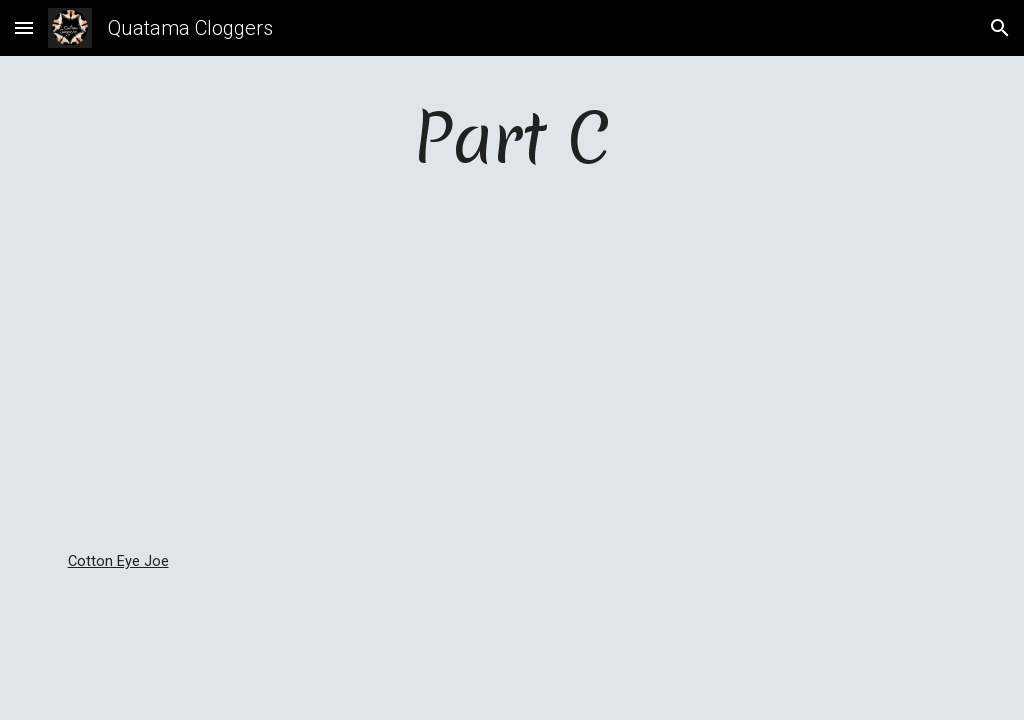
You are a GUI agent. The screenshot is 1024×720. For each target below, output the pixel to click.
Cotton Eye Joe (118, 561)
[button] (24, 27)
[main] (512, 137)
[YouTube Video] (512, 367)
